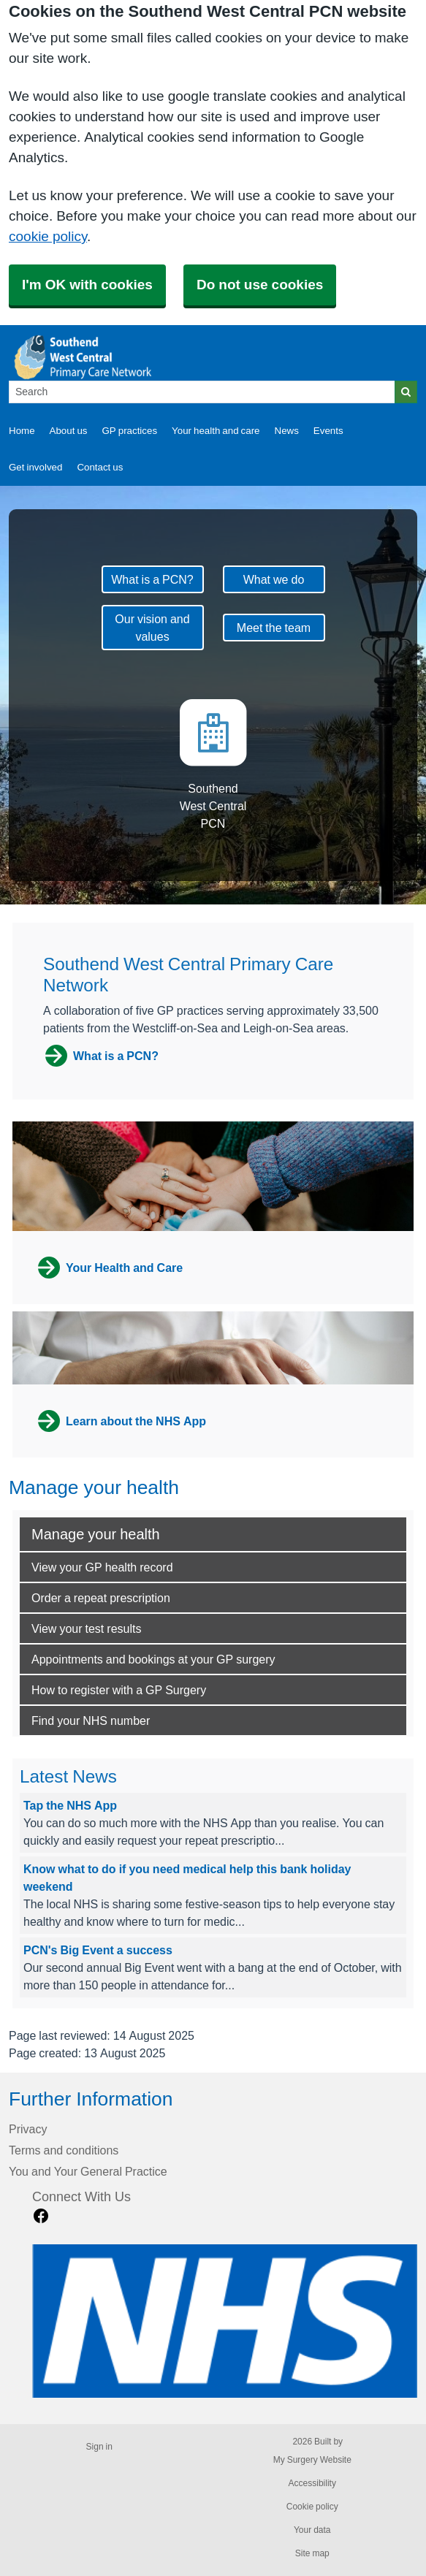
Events (328, 430)
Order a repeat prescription (100, 1598)
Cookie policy (312, 2506)
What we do (274, 579)
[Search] (202, 392)
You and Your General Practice (88, 2171)
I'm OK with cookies (87, 284)
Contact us (100, 467)
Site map (312, 2553)
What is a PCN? (152, 579)
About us (69, 430)
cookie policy (48, 236)
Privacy (28, 2129)
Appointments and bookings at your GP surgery (153, 1659)
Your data (312, 2530)
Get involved (35, 467)
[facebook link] (41, 2216)
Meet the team (274, 627)
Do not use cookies (260, 284)
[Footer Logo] (224, 2321)
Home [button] (22, 430)
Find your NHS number (90, 1720)
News (287, 430)
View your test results (86, 1628)
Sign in (99, 2446)
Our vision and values (152, 627)
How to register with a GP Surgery (118, 1690)
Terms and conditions (63, 2150)
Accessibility (312, 2483)
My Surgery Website (312, 2459)
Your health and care (215, 430)
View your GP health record (102, 1567)
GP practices (129, 430)
